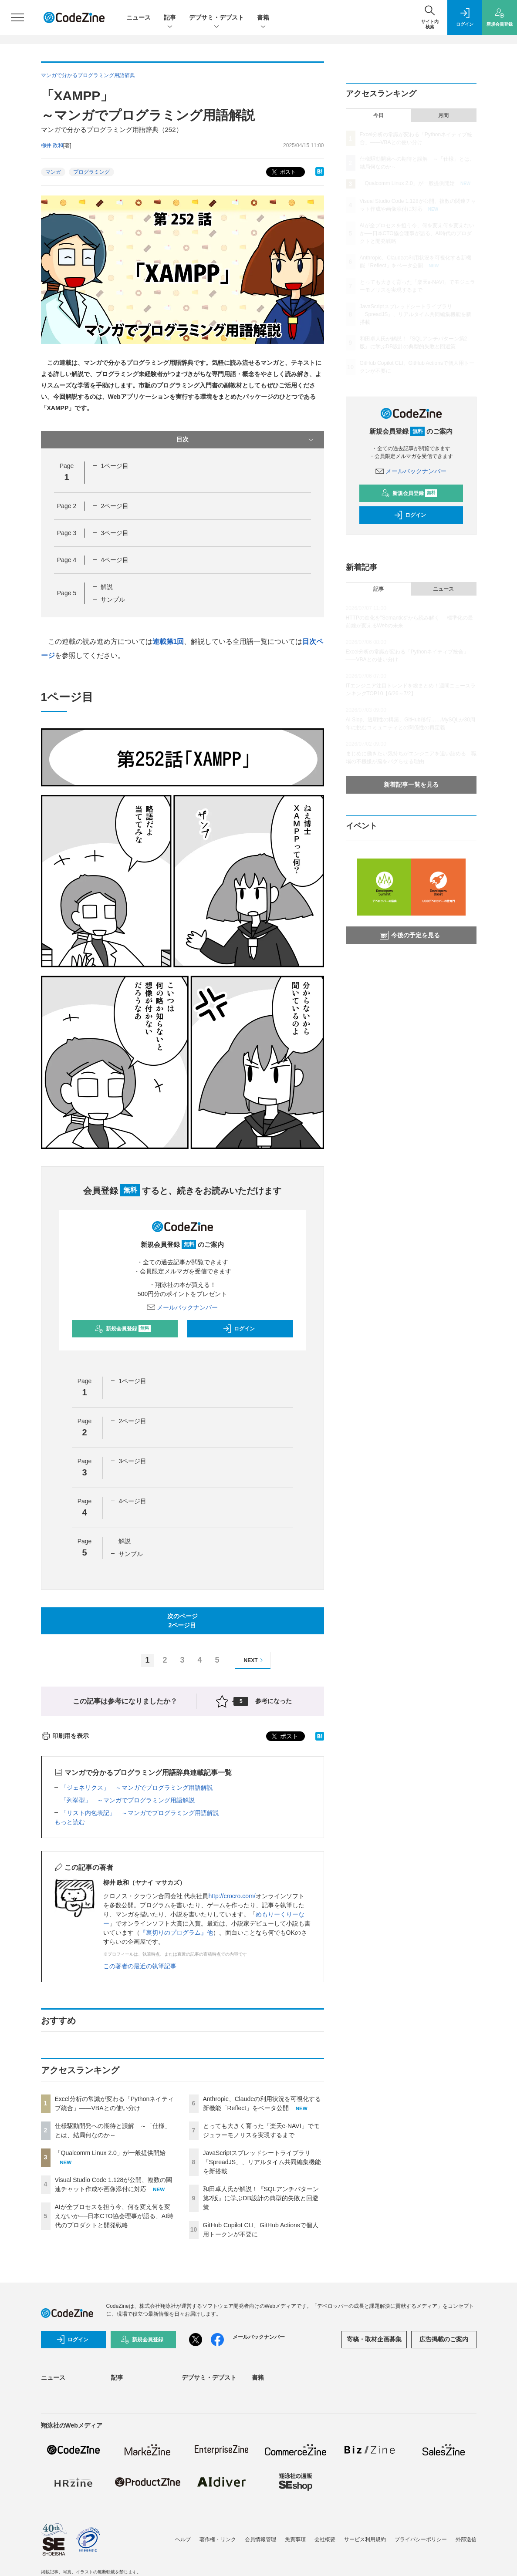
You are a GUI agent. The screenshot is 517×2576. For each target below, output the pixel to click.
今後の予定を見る (410, 935)
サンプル (113, 599)
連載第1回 (168, 641)
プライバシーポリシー (421, 2539)
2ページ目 (114, 505)
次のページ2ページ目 (182, 1621)
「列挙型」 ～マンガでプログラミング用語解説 (128, 1800)
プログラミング (91, 172)
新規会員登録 (123, 1328)
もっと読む (69, 1821)
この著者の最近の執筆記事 (139, 1966)
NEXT (254, 1660)
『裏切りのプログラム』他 (176, 1932)
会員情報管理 (260, 2539)
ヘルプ (183, 2539)
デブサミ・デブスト (216, 18)
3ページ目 (114, 532)
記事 (170, 18)
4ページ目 (114, 559)
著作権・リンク (217, 2539)
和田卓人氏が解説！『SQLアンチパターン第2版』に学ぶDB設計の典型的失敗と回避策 (261, 2198)
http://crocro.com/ (231, 1895)
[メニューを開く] (17, 17)
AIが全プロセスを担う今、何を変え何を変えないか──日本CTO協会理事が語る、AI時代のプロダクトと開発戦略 (114, 2216)
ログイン (239, 1328)
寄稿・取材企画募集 (374, 2339)
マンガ (53, 172)
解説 (107, 586)
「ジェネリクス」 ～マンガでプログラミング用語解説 (137, 1787)
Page (66, 505)
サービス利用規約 (365, 2539)
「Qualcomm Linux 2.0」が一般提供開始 (110, 2152)
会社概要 (324, 2539)
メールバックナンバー (182, 1307)
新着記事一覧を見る (411, 784)
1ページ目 (114, 465)
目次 (245, 439)
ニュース (138, 17)
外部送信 (466, 2539)
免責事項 (295, 2539)
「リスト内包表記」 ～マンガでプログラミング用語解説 (140, 1812)
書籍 (263, 18)
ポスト (283, 172)
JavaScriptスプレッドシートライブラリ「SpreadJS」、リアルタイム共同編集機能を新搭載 (262, 2162)
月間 (443, 115)
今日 (378, 115)
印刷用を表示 (65, 1735)
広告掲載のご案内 (443, 2339)
